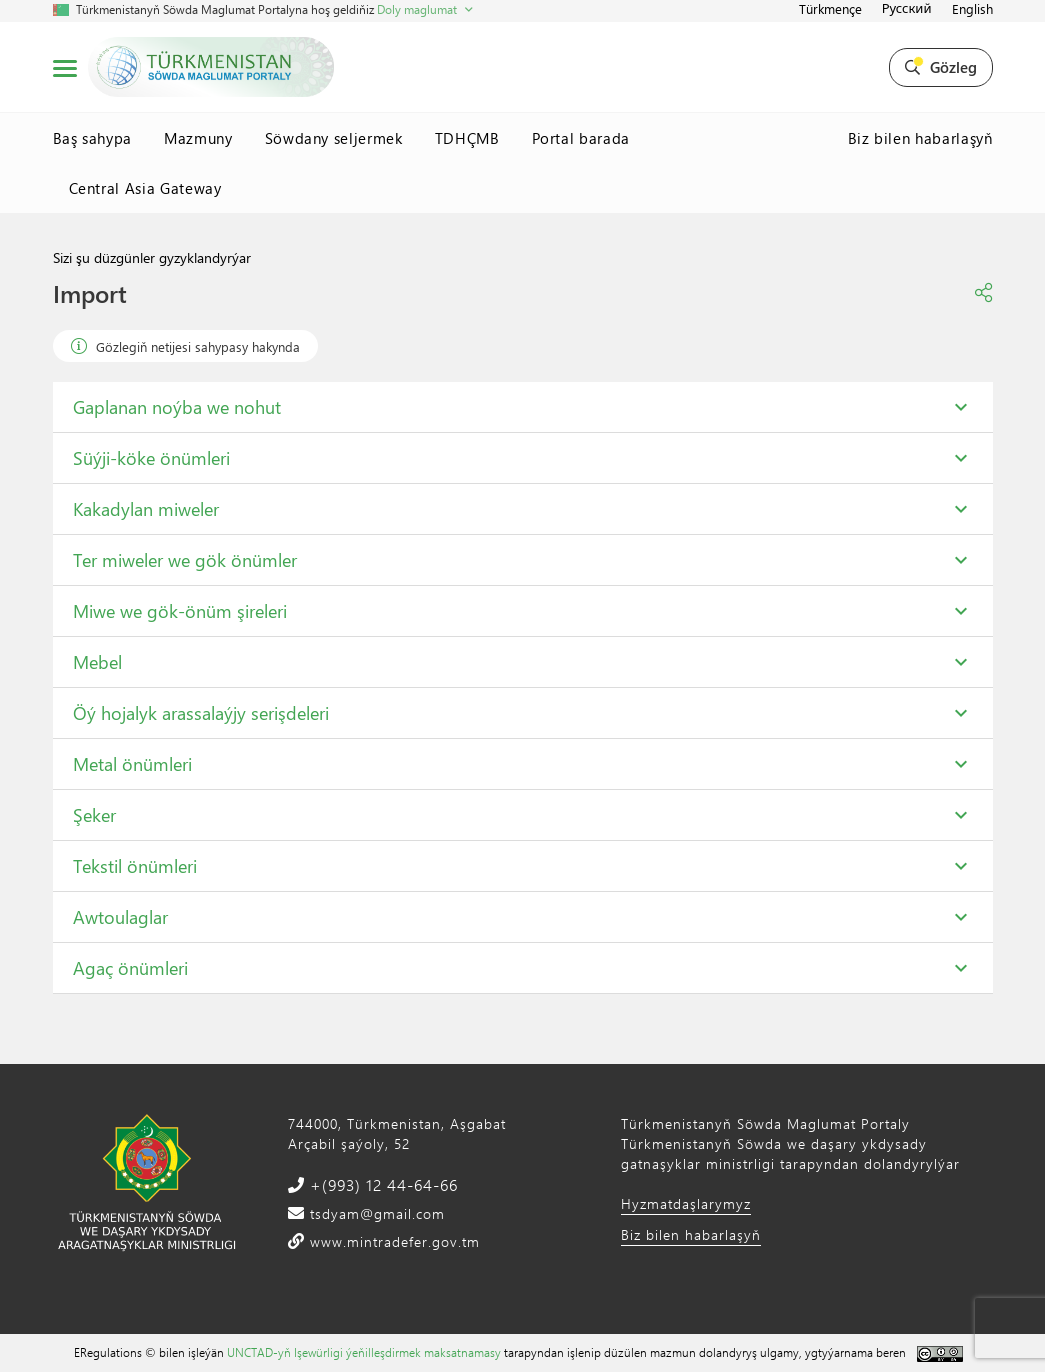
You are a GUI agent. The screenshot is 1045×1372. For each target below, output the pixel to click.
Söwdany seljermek (334, 138)
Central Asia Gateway (145, 188)
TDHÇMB (467, 138)
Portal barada (581, 138)
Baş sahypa (93, 138)
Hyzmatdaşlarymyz (686, 1203)
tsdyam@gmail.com (375, 1213)
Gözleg (941, 67)
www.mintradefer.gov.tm (392, 1241)
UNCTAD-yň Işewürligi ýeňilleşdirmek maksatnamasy (364, 1352)
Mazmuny (198, 138)
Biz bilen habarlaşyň (920, 138)
